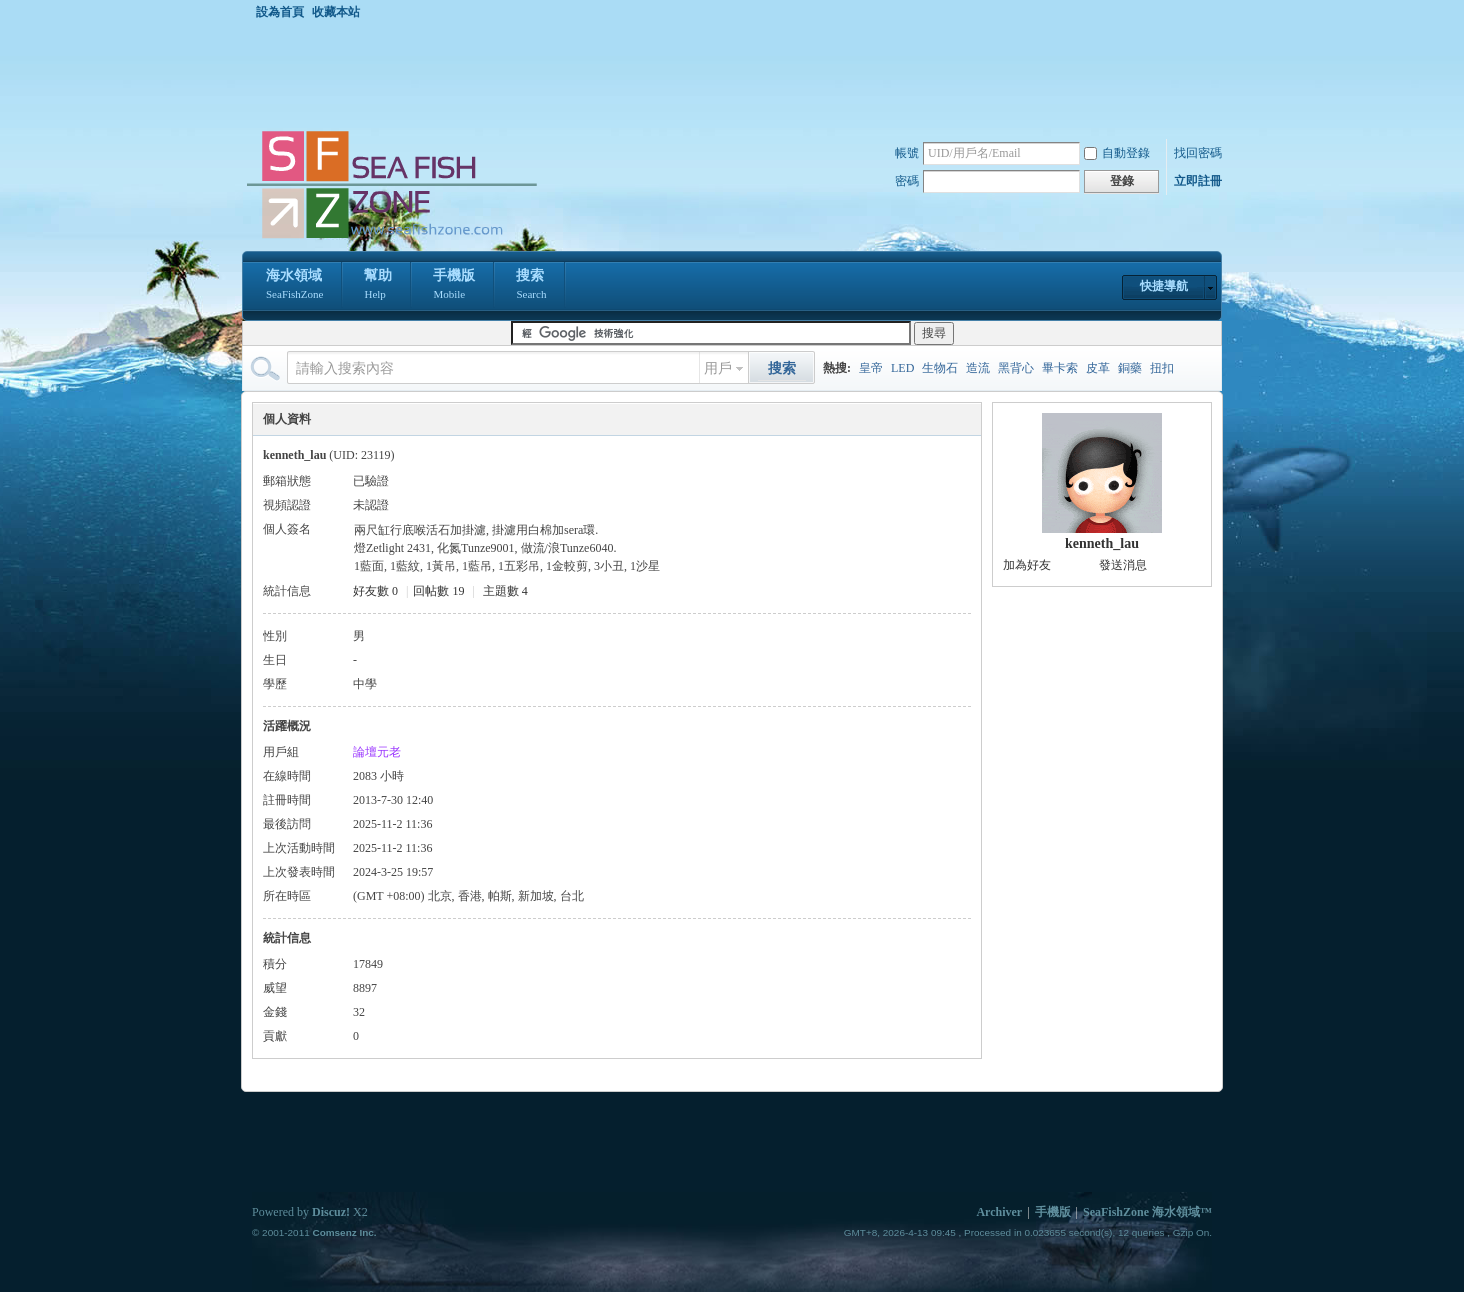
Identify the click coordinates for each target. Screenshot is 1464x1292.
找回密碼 (1198, 153)
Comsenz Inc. (344, 1232)
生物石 (940, 368)
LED (902, 368)
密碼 (907, 181)
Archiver (999, 1212)
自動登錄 (1117, 153)
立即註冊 (1198, 181)
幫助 (378, 286)
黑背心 (1016, 368)
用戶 (718, 368)
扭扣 (1162, 368)
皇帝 (871, 368)
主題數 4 (505, 591)
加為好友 (1027, 565)
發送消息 (1123, 565)
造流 (978, 368)
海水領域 (294, 286)
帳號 (907, 153)
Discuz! (331, 1212)
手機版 (454, 286)
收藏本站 (336, 12)
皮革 (1098, 368)
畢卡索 (1060, 368)
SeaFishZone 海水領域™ (1147, 1212)
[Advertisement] (737, 74)
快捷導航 (1164, 286)
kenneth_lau (1102, 543)
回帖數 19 (438, 591)
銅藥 (1130, 368)
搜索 (531, 286)
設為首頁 (280, 12)
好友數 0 (375, 591)
